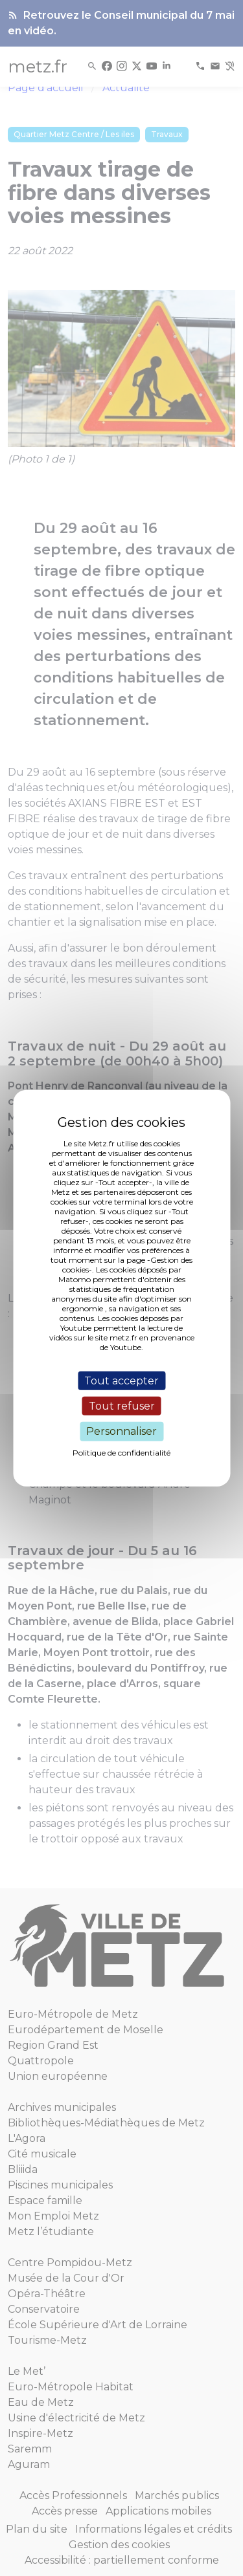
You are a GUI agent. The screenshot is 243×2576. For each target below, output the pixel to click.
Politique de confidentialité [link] (121, 1452)
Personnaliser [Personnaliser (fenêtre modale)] (121, 1431)
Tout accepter (121, 1381)
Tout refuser (122, 1406)
